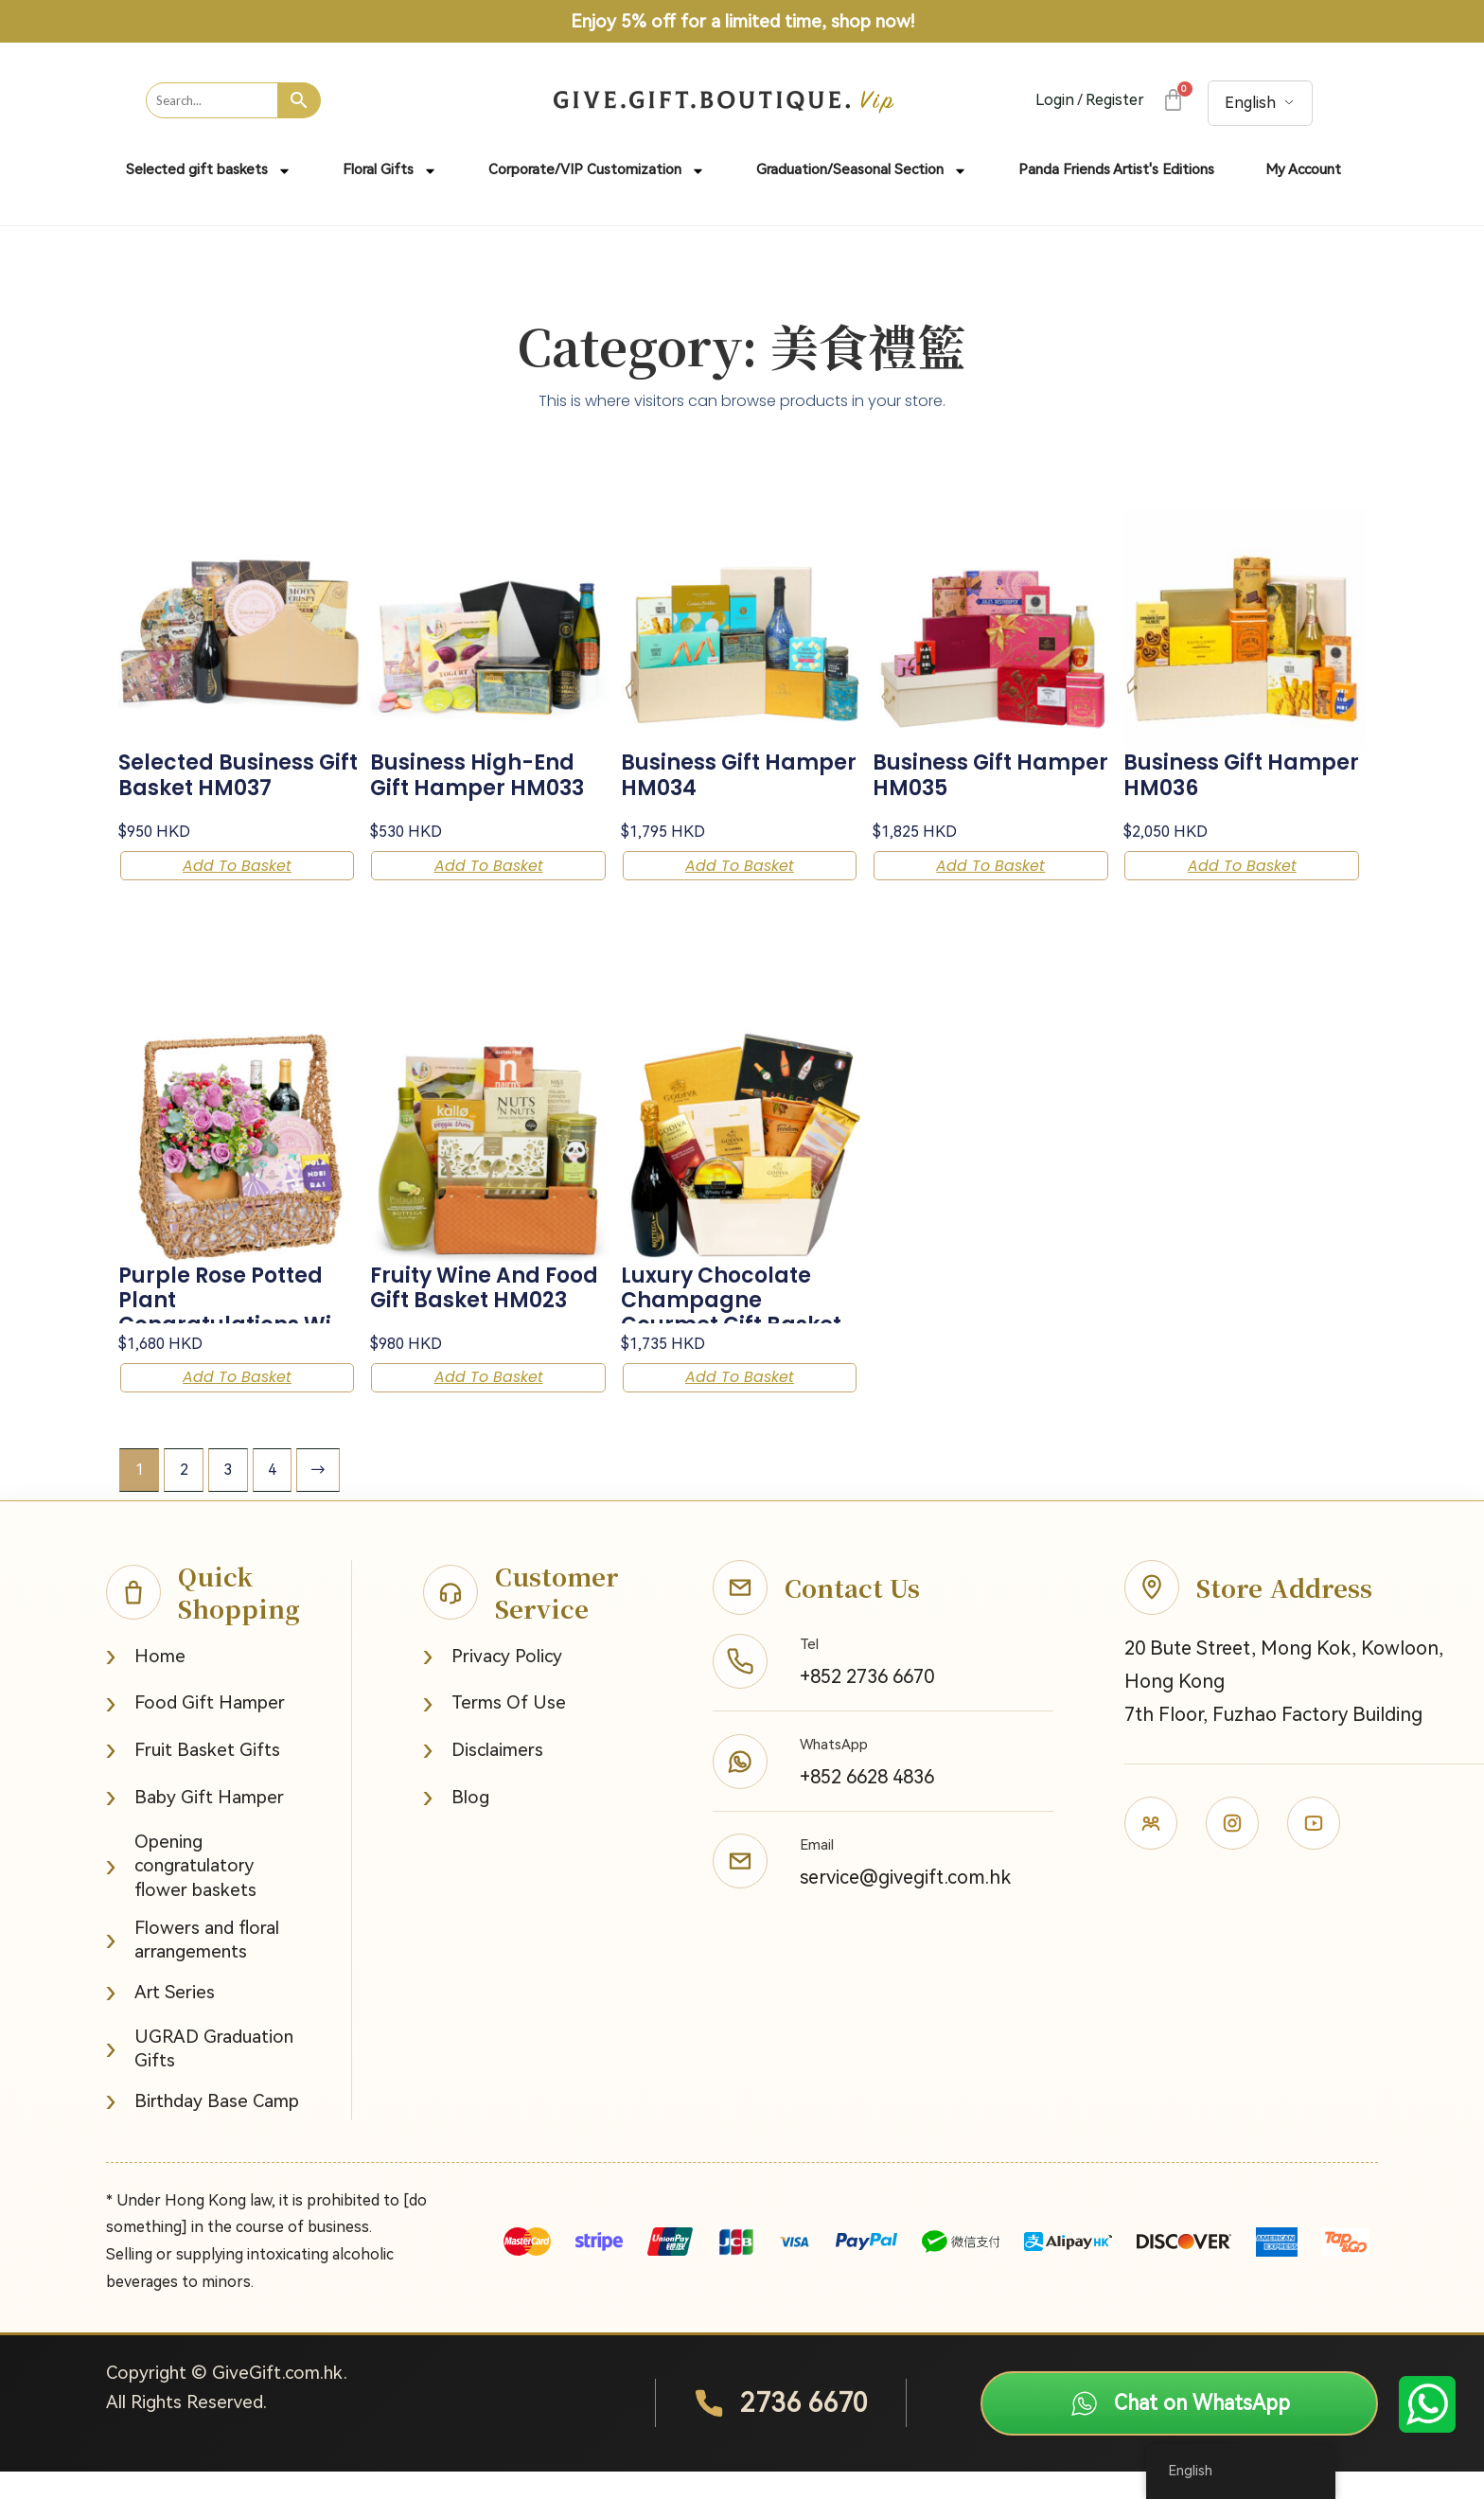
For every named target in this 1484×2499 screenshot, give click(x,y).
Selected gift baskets (209, 170)
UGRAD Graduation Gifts (199, 2076)
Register (1115, 100)
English (1250, 103)
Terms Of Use (494, 1731)
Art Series (160, 2019)
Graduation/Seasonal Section (861, 170)
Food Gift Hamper (195, 1731)
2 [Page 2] (184, 1497)
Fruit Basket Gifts (193, 1777)
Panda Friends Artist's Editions (1116, 169)
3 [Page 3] (228, 1497)
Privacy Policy (492, 1683)
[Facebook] (1150, 1850)
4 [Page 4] (273, 1497)
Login (1054, 100)
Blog (456, 1824)
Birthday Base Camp (202, 2128)
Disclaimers (483, 1777)
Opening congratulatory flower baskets (181, 1893)
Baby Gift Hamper (195, 1824)
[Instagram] (1232, 1850)
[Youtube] (1313, 1850)
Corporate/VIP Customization (596, 170)
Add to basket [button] (212, 872)
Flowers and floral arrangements (192, 1967)
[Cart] (1172, 99)
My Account (1303, 169)
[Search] (299, 100)
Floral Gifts (390, 170)
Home (146, 1683)
